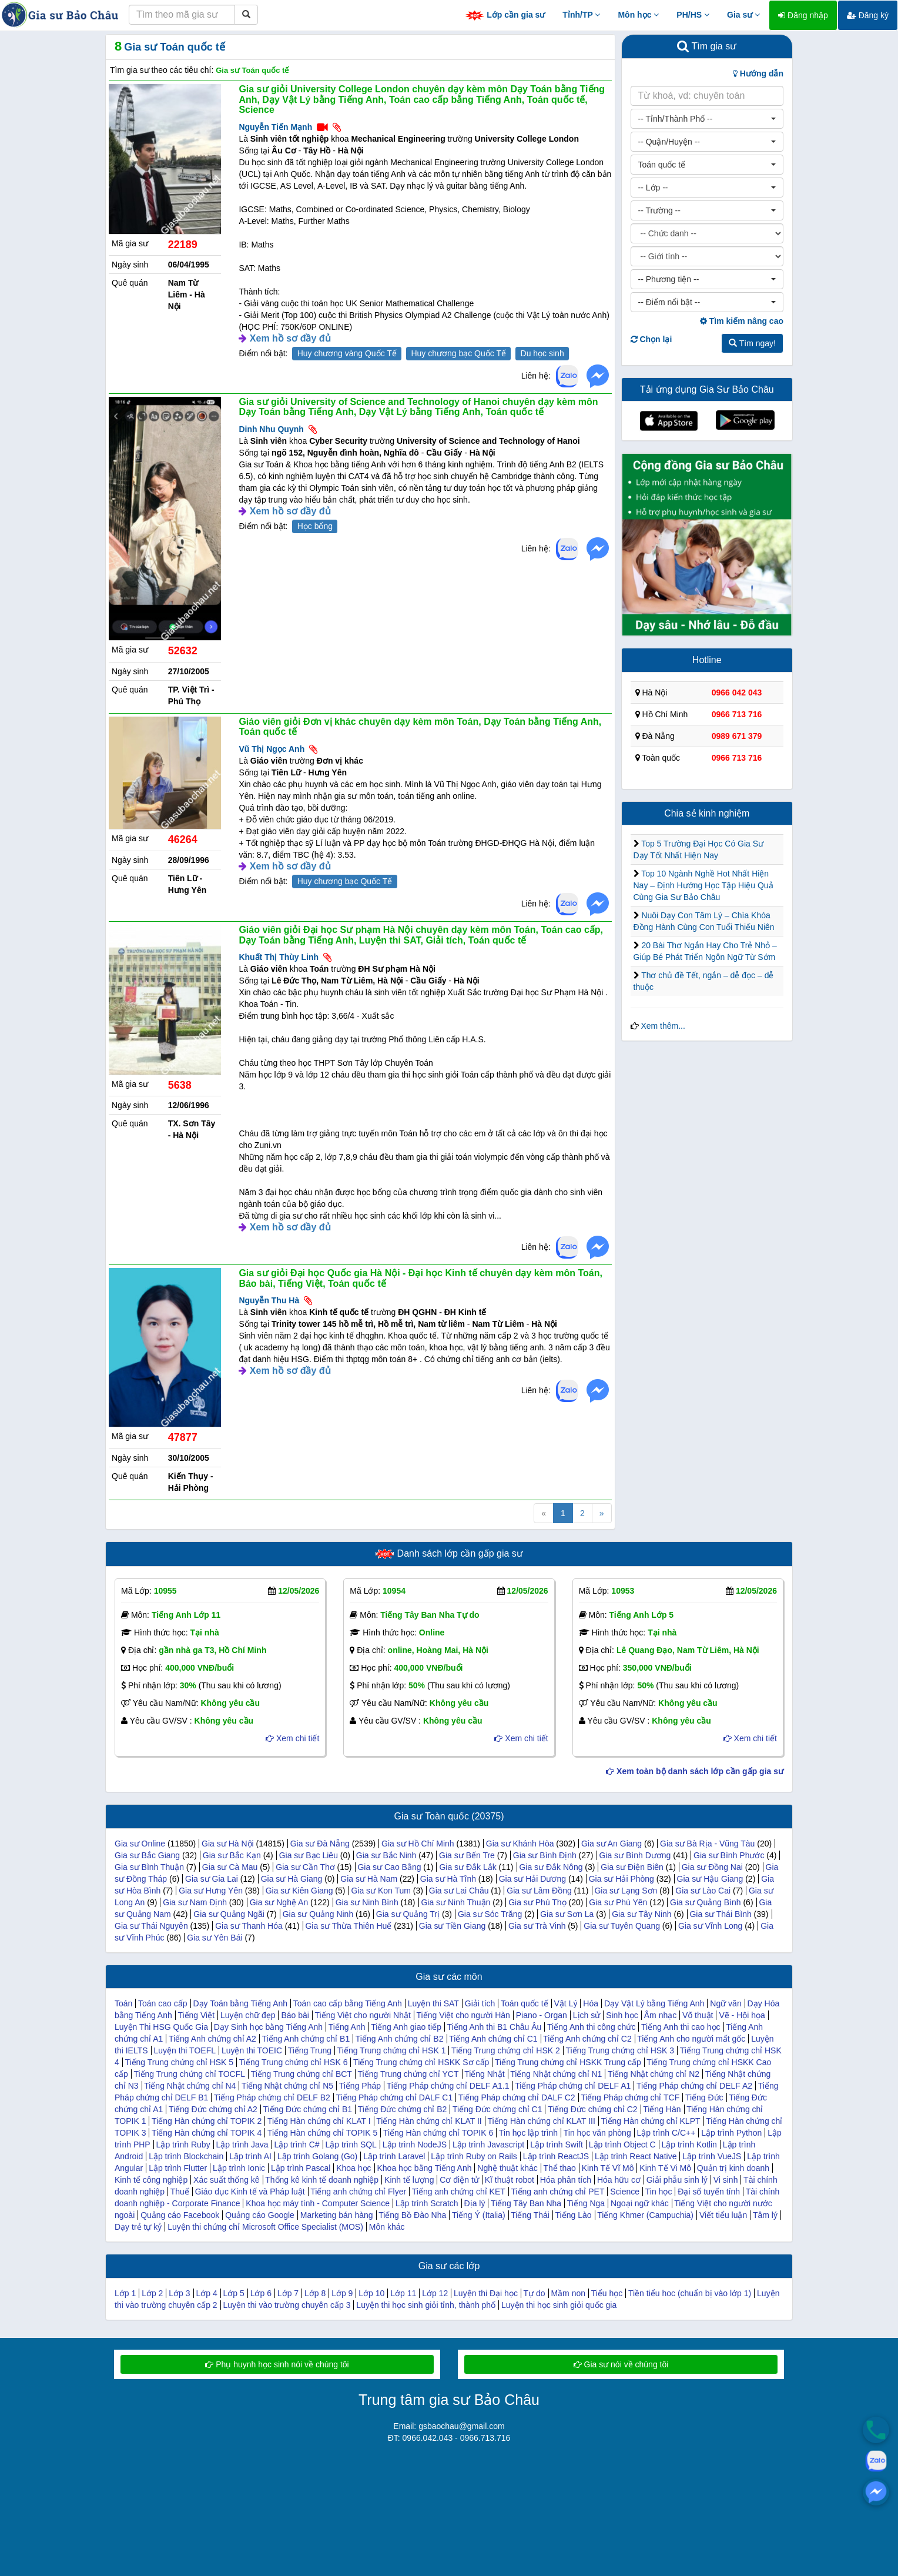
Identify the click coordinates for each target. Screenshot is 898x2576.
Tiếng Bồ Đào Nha (412, 2215)
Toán (123, 2003)
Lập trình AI (250, 2156)
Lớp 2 (152, 2293)
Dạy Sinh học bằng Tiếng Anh (268, 2027)
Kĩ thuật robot (509, 2179)
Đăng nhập (803, 15)
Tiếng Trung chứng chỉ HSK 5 (179, 2062)
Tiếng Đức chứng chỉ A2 (213, 2109)
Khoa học (353, 2168)
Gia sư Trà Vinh (536, 1926)
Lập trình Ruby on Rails (474, 2156)
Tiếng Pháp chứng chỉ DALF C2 (516, 2097)
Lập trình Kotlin (688, 2144)
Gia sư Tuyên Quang (622, 1926)
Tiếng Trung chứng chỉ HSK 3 (619, 2050)
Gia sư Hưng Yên (211, 1890)
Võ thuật (697, 2015)
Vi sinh (725, 2179)
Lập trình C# (296, 2144)
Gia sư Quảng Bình (705, 1902)
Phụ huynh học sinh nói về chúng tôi (277, 2364)
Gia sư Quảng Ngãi (228, 1914)
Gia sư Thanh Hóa (249, 1926)
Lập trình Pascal (300, 2168)
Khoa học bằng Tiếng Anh (424, 2168)
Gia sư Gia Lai (211, 1879)
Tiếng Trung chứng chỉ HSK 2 (505, 2050)
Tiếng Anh (347, 2027)
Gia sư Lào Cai (703, 1890)
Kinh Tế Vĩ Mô (608, 2168)
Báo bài (295, 2015)
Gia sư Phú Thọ (537, 1902)
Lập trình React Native (636, 2156)
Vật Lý (566, 2003)
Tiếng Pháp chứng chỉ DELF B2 (272, 2097)
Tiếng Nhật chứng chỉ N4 (190, 2085)
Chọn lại (651, 339)
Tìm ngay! (752, 343)
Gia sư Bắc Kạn (232, 1855)
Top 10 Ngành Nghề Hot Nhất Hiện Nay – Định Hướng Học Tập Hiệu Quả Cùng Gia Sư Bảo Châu (703, 885)
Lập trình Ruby (183, 2144)
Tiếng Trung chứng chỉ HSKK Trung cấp (568, 2062)
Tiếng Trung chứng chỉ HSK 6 (293, 2062)
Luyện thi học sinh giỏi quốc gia (558, 2305)
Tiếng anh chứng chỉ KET (458, 2191)
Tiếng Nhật (484, 2074)
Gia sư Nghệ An (279, 1902)
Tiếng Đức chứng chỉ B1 (307, 2109)
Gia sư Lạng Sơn (625, 1890)
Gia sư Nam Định (195, 1902)
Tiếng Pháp (360, 2085)
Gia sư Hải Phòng (621, 1879)
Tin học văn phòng (597, 2132)
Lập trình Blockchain (186, 2156)
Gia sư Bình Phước (728, 1855)
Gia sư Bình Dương (635, 1855)
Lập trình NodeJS (415, 2144)
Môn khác (387, 2227)
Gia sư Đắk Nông (550, 1867)
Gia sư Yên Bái (214, 1937)
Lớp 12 (435, 2293)
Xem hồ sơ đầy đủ (290, 338)
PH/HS (692, 14)
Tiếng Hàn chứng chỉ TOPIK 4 (207, 2132)
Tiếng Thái (530, 2215)
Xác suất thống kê (226, 2179)
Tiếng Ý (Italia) (478, 2215)
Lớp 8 (315, 2293)
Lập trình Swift (556, 2144)
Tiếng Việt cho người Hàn (463, 2015)
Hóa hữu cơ (619, 2179)
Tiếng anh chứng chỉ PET (557, 2191)
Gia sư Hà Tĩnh (448, 1879)
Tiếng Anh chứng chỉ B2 (400, 2038)
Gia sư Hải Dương (532, 1879)
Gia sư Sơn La (567, 1914)
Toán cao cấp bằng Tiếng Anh (347, 2003)
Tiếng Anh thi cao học (681, 2027)
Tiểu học (607, 2293)
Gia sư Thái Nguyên (151, 1926)
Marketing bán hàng (336, 2215)
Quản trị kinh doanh (733, 2168)
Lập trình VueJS (711, 2156)
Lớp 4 (206, 2293)
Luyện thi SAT (433, 2003)
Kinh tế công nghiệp (151, 2179)
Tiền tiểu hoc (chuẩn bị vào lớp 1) (689, 2293)
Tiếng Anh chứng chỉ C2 (587, 2038)
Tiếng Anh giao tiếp (406, 2027)
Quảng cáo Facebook (179, 2215)
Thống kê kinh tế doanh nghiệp (321, 2179)
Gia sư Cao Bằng (389, 1867)
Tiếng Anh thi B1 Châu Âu (494, 2027)
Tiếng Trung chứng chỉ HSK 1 (391, 2050)
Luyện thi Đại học (486, 2293)
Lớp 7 (288, 2293)
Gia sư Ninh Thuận (455, 1902)
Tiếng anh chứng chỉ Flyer (358, 2191)
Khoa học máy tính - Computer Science (318, 2203)
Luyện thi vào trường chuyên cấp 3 (287, 2305)
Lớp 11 (403, 2293)
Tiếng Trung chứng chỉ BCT (301, 2074)
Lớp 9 (342, 2293)
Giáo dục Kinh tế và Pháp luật (250, 2191)
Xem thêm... (663, 1026)
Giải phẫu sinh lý (677, 2179)
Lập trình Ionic (239, 2168)
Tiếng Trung (309, 2050)
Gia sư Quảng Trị (408, 1914)
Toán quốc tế (524, 2003)
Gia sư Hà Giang (292, 1879)
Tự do (534, 2293)
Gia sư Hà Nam (368, 1879)
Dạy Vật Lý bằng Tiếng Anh (654, 2003)
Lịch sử (586, 2015)
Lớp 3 (179, 2293)
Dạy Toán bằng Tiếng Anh (240, 2003)
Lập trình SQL (351, 2144)
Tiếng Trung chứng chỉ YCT (408, 2074)
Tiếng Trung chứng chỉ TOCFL (189, 2074)
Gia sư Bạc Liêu (308, 1855)
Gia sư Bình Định (545, 1855)
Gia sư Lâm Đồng (539, 1890)
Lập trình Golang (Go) (317, 2156)
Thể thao (559, 2168)
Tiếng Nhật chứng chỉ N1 (556, 2074)
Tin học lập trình (528, 2132)
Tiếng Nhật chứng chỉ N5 (287, 2085)
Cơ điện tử (459, 2179)
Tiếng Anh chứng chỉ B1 (306, 2038)
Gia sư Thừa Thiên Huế (348, 1926)
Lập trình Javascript (488, 2144)
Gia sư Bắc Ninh (386, 1855)
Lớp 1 (125, 2293)
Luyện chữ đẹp (248, 2015)
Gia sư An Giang (611, 1843)
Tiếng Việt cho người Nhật (363, 2015)
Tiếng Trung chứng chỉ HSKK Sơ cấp (421, 2062)
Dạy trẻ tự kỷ (138, 2227)
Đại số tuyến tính (709, 2191)
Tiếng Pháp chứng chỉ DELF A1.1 (448, 2085)
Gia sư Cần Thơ (305, 1867)
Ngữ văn (725, 2003)
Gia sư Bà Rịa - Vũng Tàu (707, 1843)
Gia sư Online (140, 1843)
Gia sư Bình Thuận (149, 1867)
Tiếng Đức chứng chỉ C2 (592, 2109)
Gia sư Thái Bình (720, 1914)
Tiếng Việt (196, 2015)
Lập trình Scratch (427, 2203)
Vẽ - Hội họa (742, 2015)
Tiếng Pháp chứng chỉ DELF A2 (694, 2085)
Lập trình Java (242, 2144)
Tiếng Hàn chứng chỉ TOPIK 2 (207, 2121)
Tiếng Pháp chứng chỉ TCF (630, 2097)
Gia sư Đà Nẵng (320, 1843)
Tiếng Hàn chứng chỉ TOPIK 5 (322, 2132)
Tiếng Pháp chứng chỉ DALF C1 (394, 2097)
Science (624, 2191)
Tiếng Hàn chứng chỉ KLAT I (319, 2121)
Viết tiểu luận (723, 2215)
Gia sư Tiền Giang (452, 1926)
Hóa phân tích (565, 2179)
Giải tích (480, 2003)
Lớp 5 (233, 2293)
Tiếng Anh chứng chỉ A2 (212, 2038)
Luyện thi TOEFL (184, 2050)
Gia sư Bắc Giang (147, 1855)
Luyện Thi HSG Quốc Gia (161, 2027)
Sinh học (622, 2015)
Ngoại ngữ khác (640, 2203)
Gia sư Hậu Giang (710, 1879)
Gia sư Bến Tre (467, 1855)
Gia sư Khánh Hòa (520, 1843)
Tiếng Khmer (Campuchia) (645, 2215)
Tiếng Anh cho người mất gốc (691, 2038)
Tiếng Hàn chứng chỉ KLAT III (541, 2121)
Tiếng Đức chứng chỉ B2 (402, 2109)
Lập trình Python (731, 2132)
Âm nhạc (660, 2015)
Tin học (658, 2191)
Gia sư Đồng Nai (712, 1867)
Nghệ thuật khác (507, 2168)
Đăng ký (868, 15)
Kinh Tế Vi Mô (665, 2168)
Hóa (590, 2003)
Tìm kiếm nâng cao (741, 321)
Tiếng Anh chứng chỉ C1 (493, 2038)
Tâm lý (765, 2215)
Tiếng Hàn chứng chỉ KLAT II (429, 2121)
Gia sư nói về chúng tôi (621, 2364)
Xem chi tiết (292, 1738)
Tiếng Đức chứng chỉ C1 (497, 2109)
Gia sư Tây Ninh (641, 1914)
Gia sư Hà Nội (228, 1843)
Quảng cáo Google (259, 2215)
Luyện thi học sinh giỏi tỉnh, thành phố (425, 2305)
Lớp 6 (261, 2293)
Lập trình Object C (622, 2144)
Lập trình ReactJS (556, 2156)
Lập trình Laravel (394, 2156)
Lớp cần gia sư (505, 15)
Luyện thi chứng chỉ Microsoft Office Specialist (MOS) (265, 2227)
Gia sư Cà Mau (230, 1867)
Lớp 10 (371, 2293)
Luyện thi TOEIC (252, 2050)
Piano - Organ (541, 2015)
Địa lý (474, 2203)
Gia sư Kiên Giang (299, 1890)
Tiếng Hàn (662, 2109)
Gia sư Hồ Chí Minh (417, 1843)
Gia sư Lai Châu (459, 1890)
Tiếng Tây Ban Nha (526, 2203)
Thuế (179, 2191)
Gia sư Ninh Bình (367, 1902)
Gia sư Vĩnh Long (710, 1926)
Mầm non (568, 2293)
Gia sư (743, 14)
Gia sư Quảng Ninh (318, 1914)
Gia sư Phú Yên (618, 1902)
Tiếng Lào (573, 2215)
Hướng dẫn (758, 73)
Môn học (638, 14)
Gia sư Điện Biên (632, 1867)
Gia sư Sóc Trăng (490, 1914)
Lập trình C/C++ (666, 2132)
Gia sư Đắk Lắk (467, 1867)
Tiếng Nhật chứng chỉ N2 (653, 2074)
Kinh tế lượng (409, 2179)
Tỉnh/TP (581, 14)
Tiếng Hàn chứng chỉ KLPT (650, 2121)
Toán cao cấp (162, 2003)
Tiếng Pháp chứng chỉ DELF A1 (573, 2085)
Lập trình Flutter (178, 2168)
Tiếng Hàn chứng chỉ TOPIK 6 (438, 2132)
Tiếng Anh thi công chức (591, 2027)
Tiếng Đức (704, 2097)
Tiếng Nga (586, 2203)
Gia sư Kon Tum (381, 1890)
